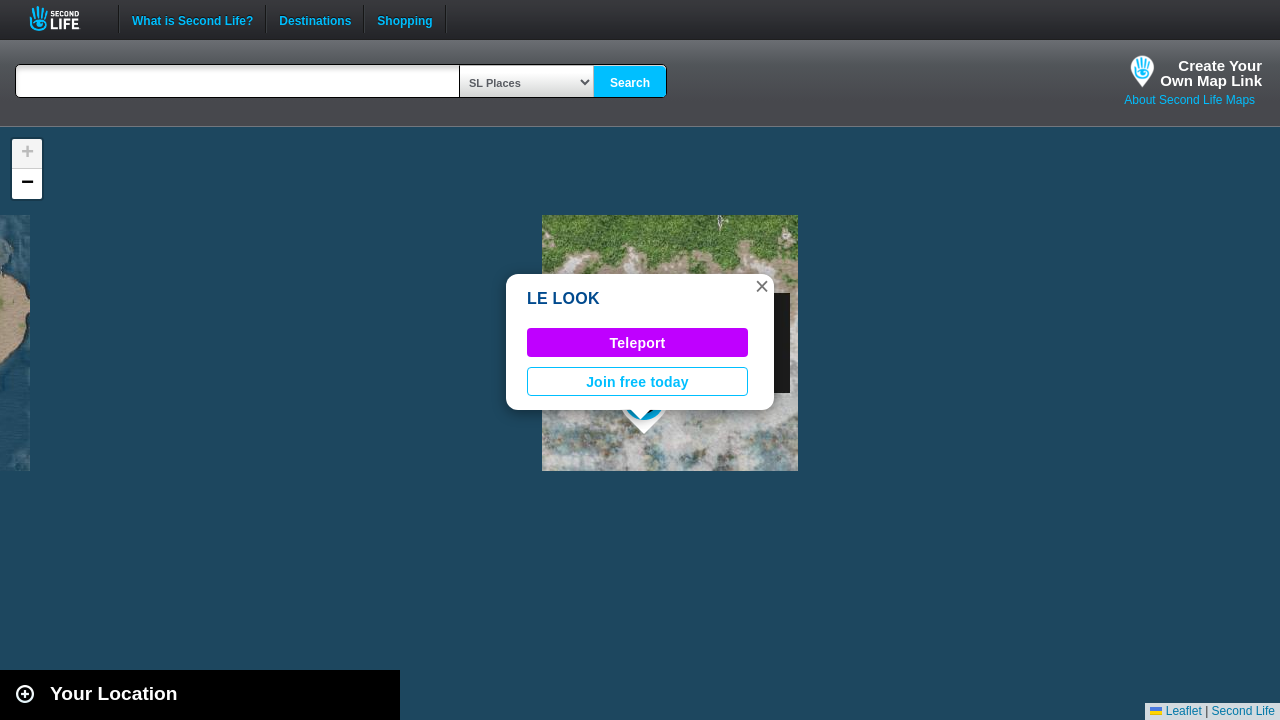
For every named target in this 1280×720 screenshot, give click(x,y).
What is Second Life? (192, 19)
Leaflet (1175, 711)
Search (630, 83)
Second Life (65, 18)
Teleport (638, 343)
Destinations (315, 19)
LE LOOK (563, 298)
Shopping (404, 19)
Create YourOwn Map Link (1211, 73)
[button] (762, 286)
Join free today (637, 382)
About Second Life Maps (1189, 100)
